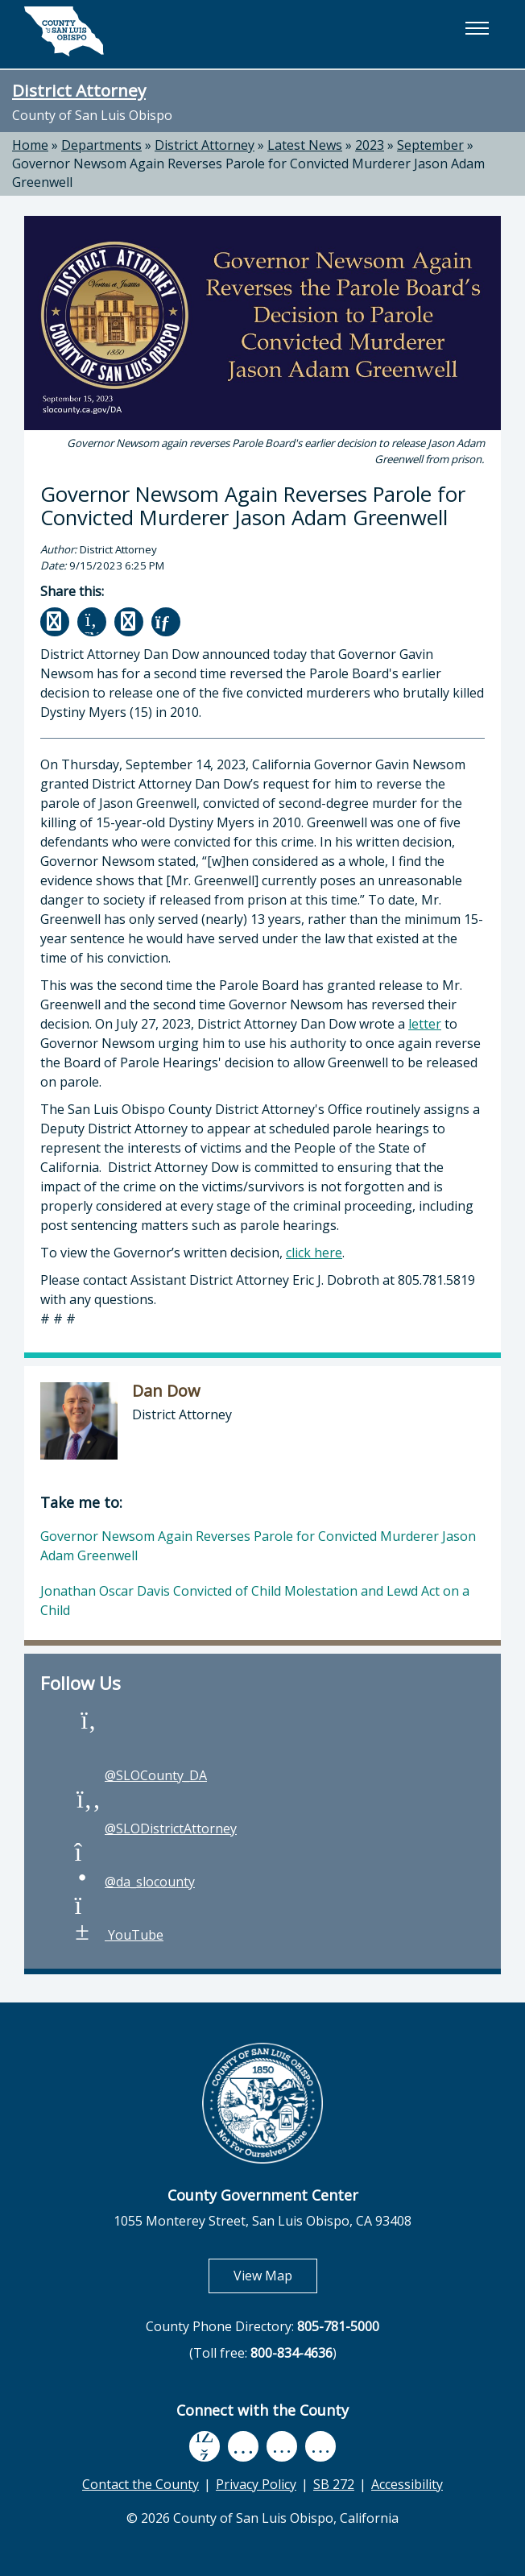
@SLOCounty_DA (139, 1775)
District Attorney (79, 90)
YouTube (117, 1935)
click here (314, 1252)
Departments (101, 145)
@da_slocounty (133, 1882)
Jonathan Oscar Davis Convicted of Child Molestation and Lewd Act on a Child (254, 1600)
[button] (477, 28)
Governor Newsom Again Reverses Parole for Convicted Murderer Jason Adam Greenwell (258, 1545)
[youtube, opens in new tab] (243, 2446)
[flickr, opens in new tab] (282, 2445)
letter (424, 1024)
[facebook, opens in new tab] (204, 2446)
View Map (275, 2275)
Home (30, 145)
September (430, 145)
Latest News (304, 145)
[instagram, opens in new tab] (320, 2445)
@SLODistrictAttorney (154, 1828)
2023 (369, 145)
